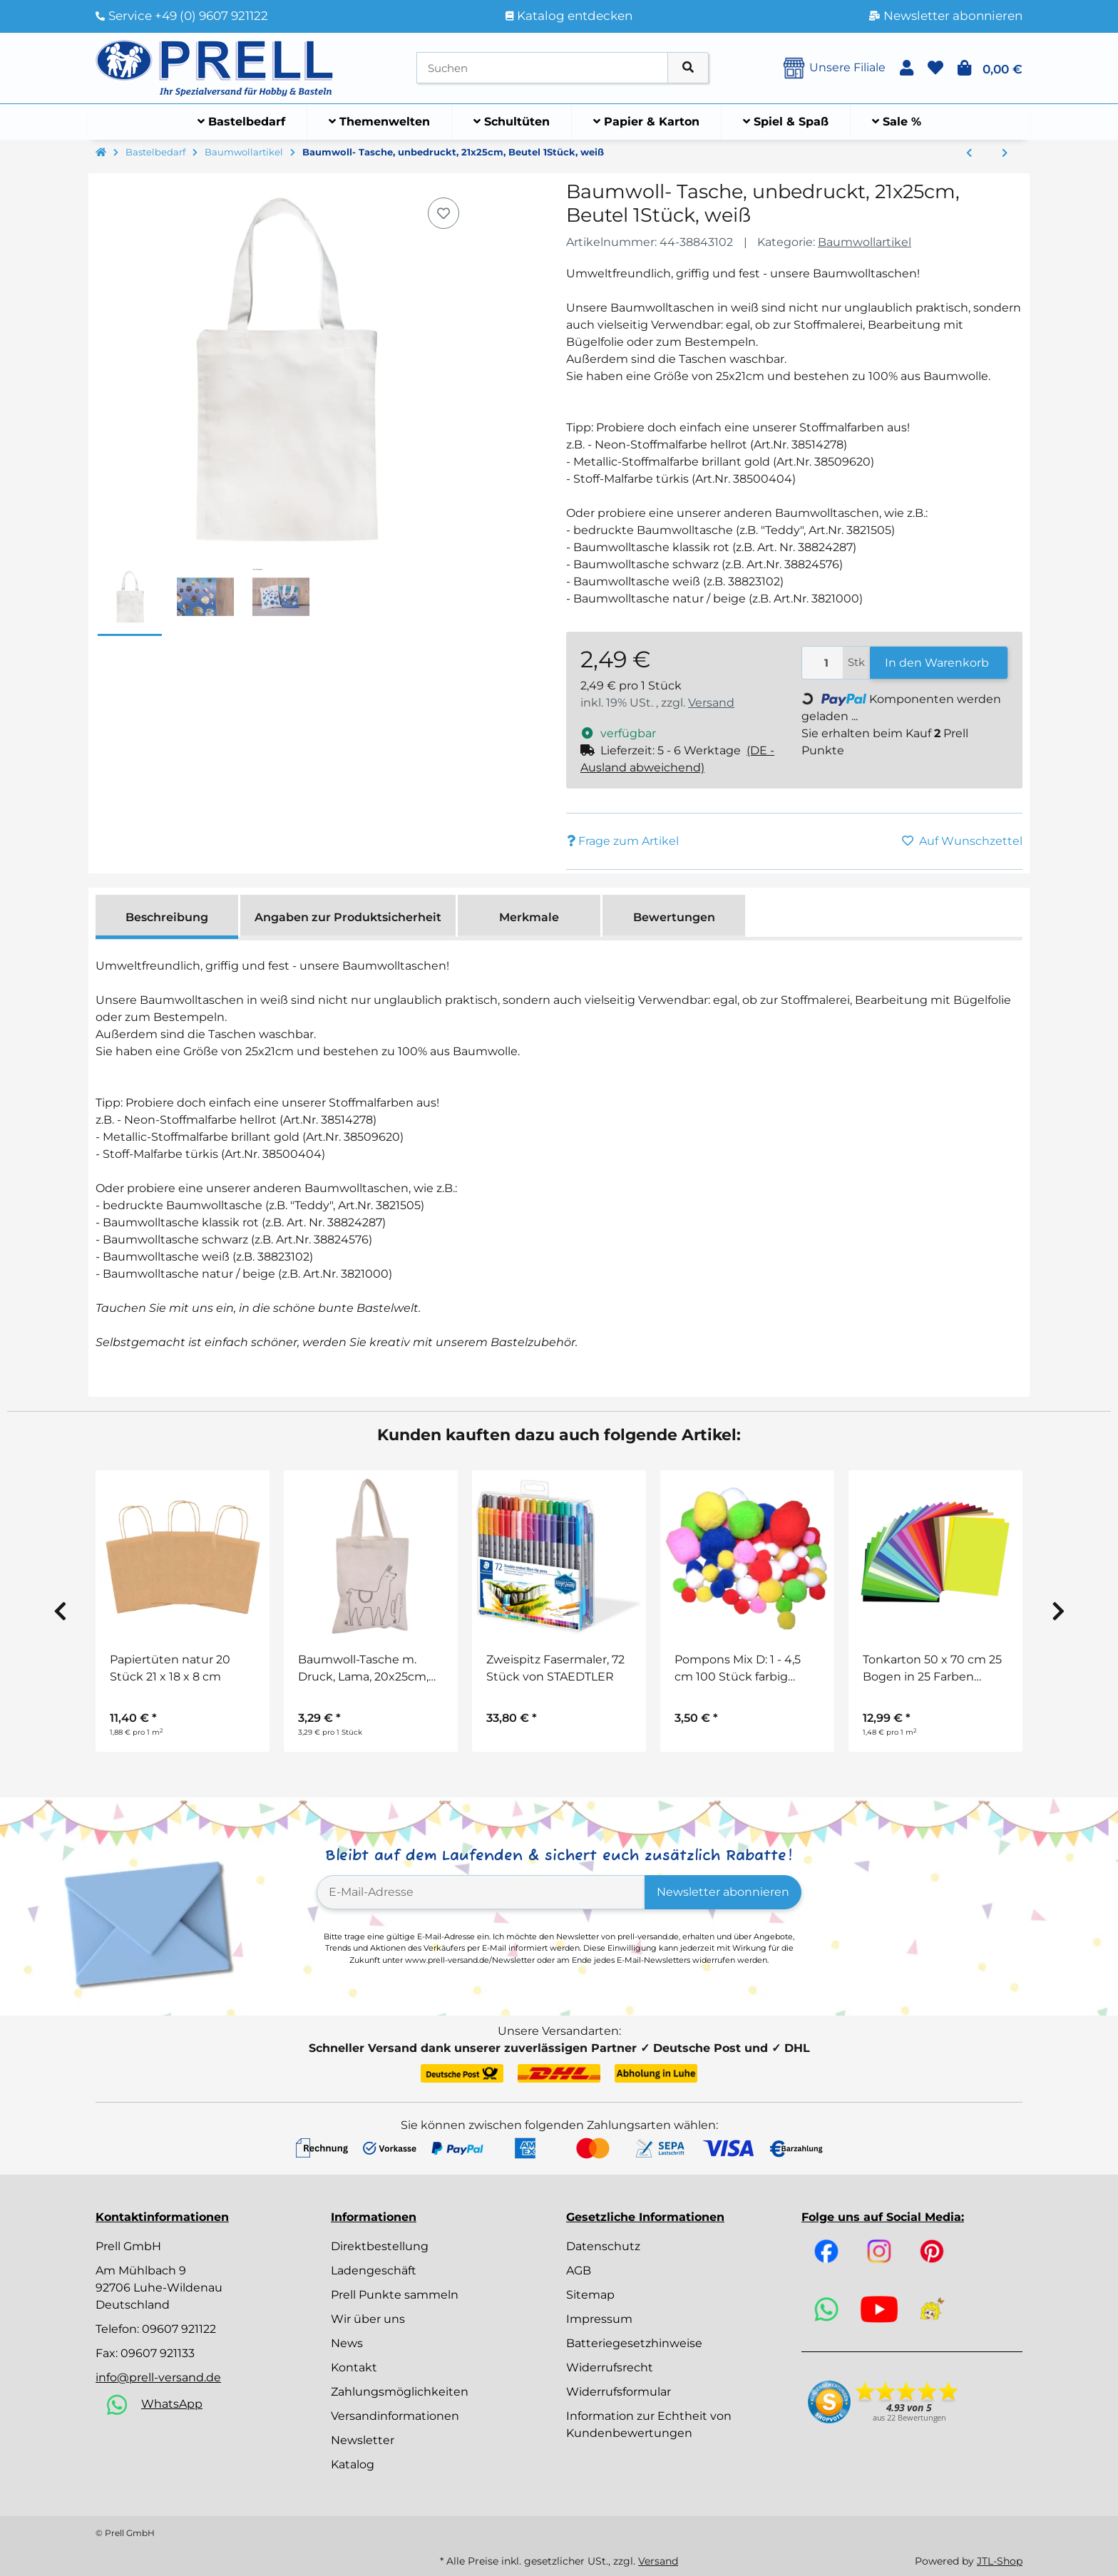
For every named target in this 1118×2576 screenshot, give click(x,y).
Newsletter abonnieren (723, 1892)
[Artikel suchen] (688, 68)
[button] (906, 68)
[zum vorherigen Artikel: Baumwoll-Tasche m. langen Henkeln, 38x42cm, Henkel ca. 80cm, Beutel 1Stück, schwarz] (969, 153)
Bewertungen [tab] (674, 917)
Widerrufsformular (618, 2391)
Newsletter (362, 2440)
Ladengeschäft (373, 2270)
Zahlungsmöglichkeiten (399, 2391)
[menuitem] (241, 122)
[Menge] (822, 663)
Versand (711, 702)
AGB (578, 2270)
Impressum (599, 2319)
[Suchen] (542, 68)
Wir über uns (368, 2319)
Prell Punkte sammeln (394, 2295)
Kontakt (354, 2367)
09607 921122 (179, 2329)
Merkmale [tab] (529, 917)
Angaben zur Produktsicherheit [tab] (348, 917)
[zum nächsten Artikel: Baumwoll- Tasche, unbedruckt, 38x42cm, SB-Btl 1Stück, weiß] (1004, 153)
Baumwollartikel (864, 242)
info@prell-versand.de (158, 2377)
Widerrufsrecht (609, 2367)
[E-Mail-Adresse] (481, 1892)
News (347, 2343)
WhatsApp (171, 2404)
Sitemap (590, 2295)
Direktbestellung (380, 2246)
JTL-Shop (999, 2561)
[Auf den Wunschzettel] (443, 213)
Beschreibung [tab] (166, 917)
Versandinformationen (395, 2416)
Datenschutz (603, 2246)
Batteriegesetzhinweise (634, 2343)
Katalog (352, 2464)
